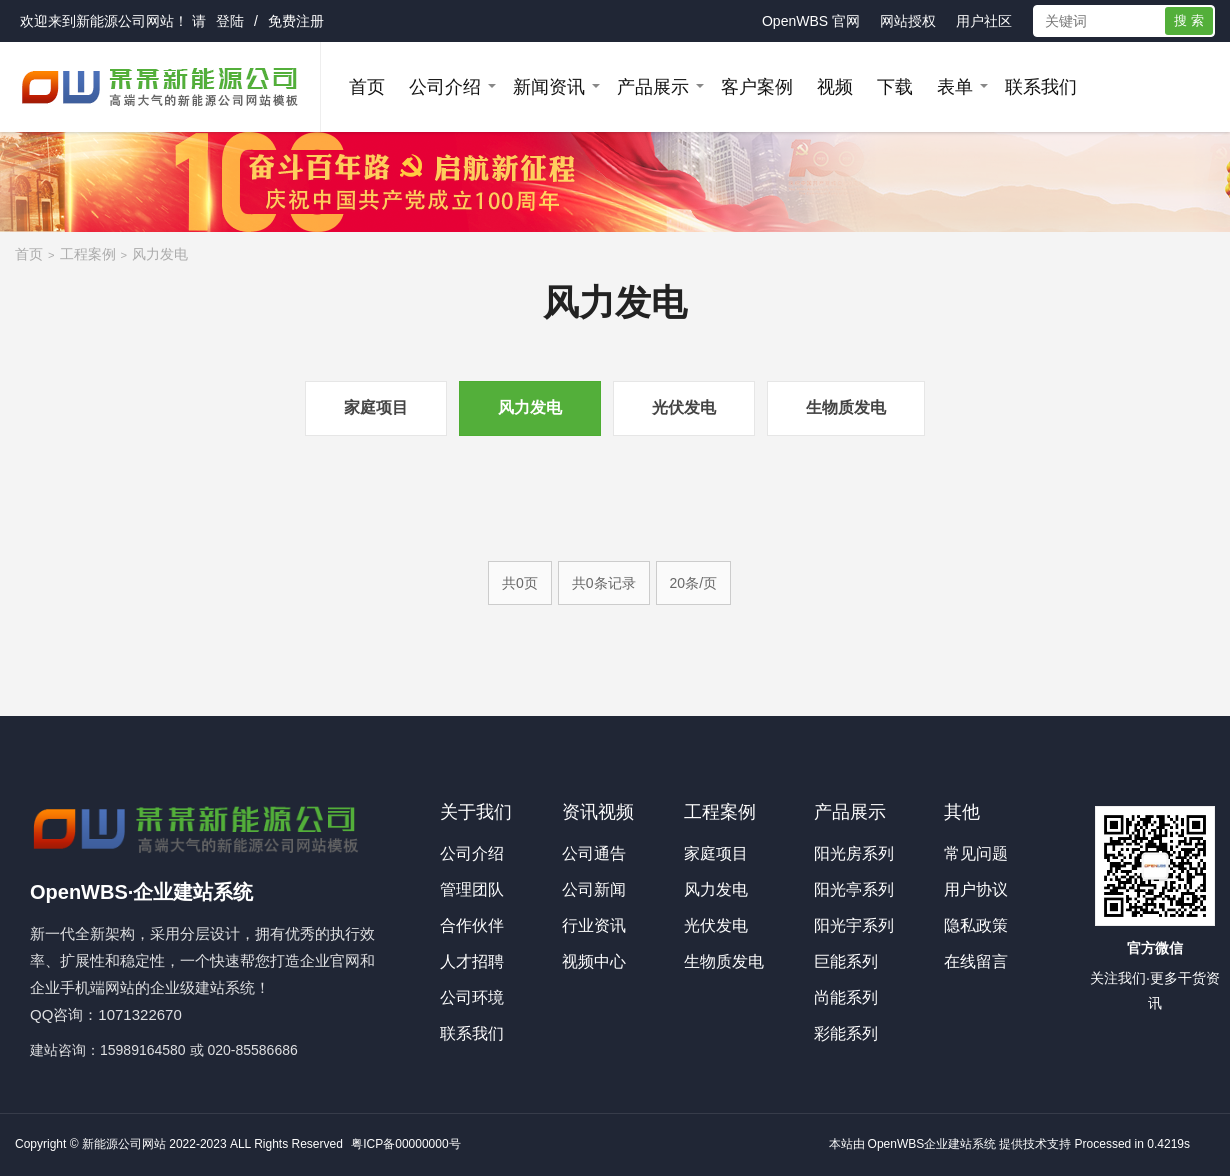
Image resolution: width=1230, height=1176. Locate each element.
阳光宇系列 (854, 925)
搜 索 (1189, 20)
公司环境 (472, 997)
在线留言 (976, 961)
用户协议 (976, 889)
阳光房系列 (854, 853)
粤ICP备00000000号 (405, 1144)
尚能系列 (846, 997)
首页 (367, 87)
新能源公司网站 (125, 21)
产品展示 (653, 87)
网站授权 (908, 21)
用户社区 (984, 21)
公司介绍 (445, 87)
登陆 (230, 21)
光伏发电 (684, 407)
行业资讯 (594, 925)
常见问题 (976, 853)
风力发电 (160, 254)
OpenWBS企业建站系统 (932, 1144)
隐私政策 (976, 925)
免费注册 (296, 21)
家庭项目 (376, 407)
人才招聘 (472, 961)
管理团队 (472, 889)
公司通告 (594, 853)
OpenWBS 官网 (811, 21)
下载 (895, 87)
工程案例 (88, 254)
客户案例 (757, 87)
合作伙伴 (472, 925)
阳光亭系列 (854, 889)
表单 (955, 87)
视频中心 (594, 961)
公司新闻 (594, 889)
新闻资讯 (549, 87)
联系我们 (1041, 87)
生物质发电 (846, 407)
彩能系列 (846, 1033)
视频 (835, 87)
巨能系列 (846, 961)
